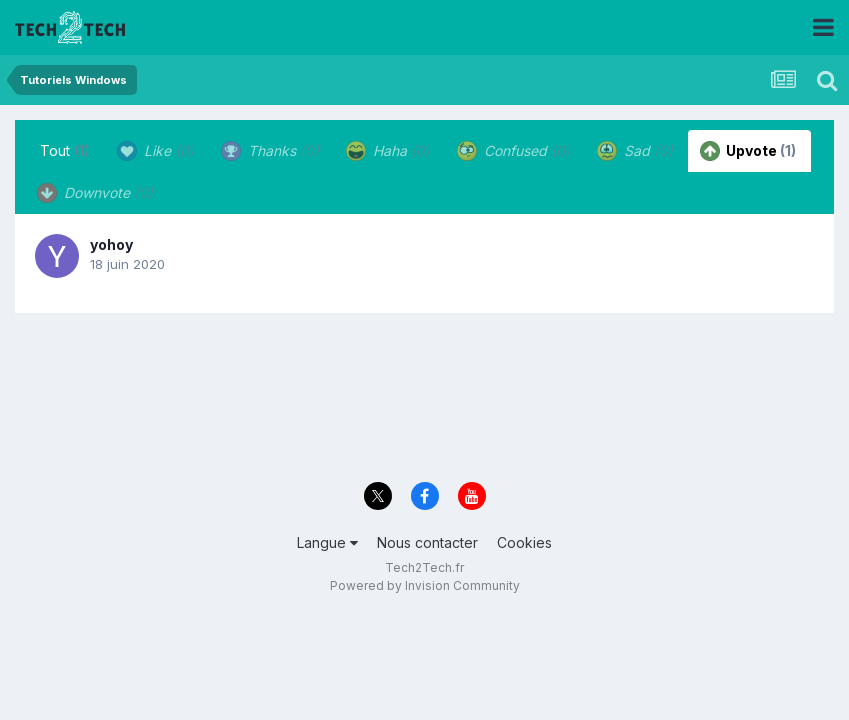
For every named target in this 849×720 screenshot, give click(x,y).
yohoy (111, 244)
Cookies (524, 542)
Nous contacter (427, 542)
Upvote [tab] (748, 151)
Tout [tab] (65, 150)
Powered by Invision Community (425, 585)
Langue (327, 542)
